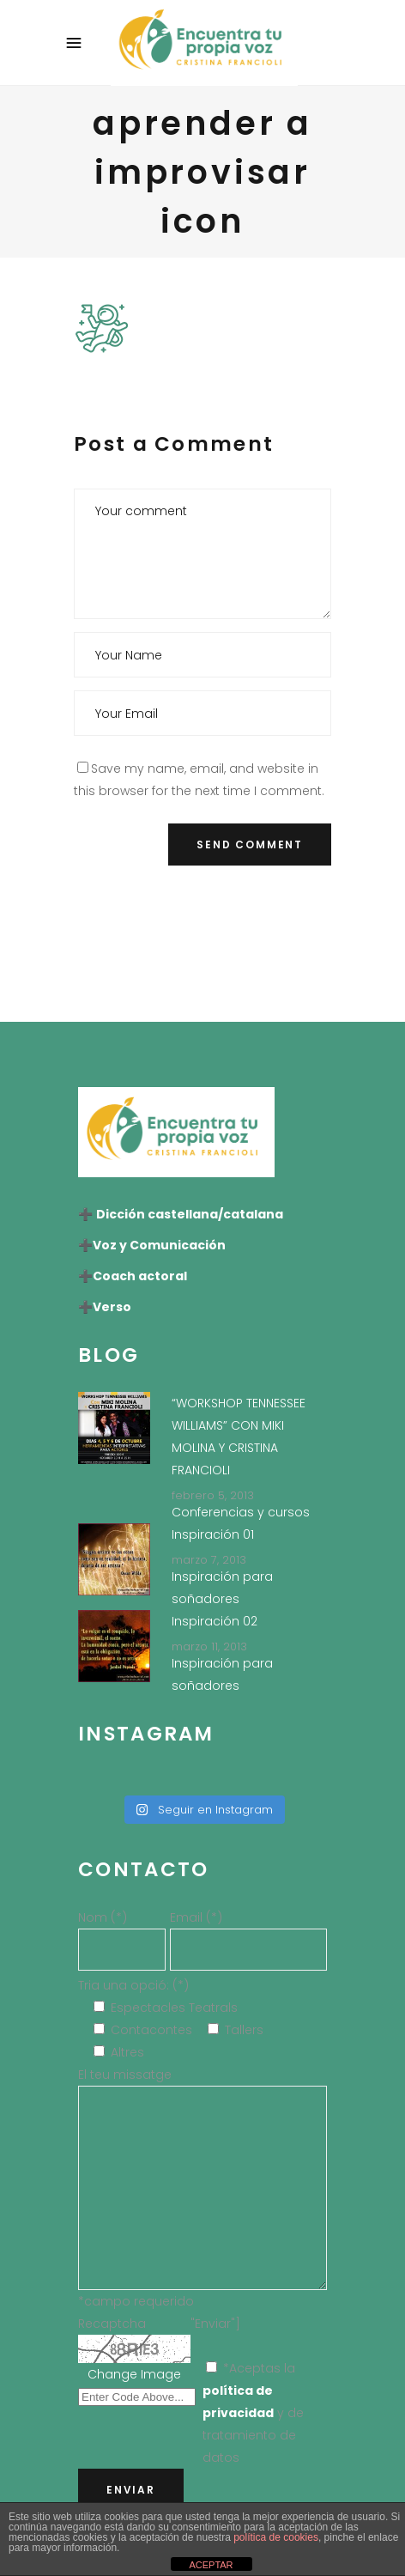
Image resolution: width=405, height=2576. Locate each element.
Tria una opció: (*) (133, 1985)
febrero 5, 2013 (213, 1495)
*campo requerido (136, 2301)
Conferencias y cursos (241, 1512)
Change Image (134, 2374)
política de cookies (275, 2537)
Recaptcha (112, 2323)
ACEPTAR (211, 2565)
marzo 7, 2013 (209, 1560)
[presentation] (204, 930)
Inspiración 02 (214, 1621)
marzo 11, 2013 (209, 1646)
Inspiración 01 (213, 1534)
